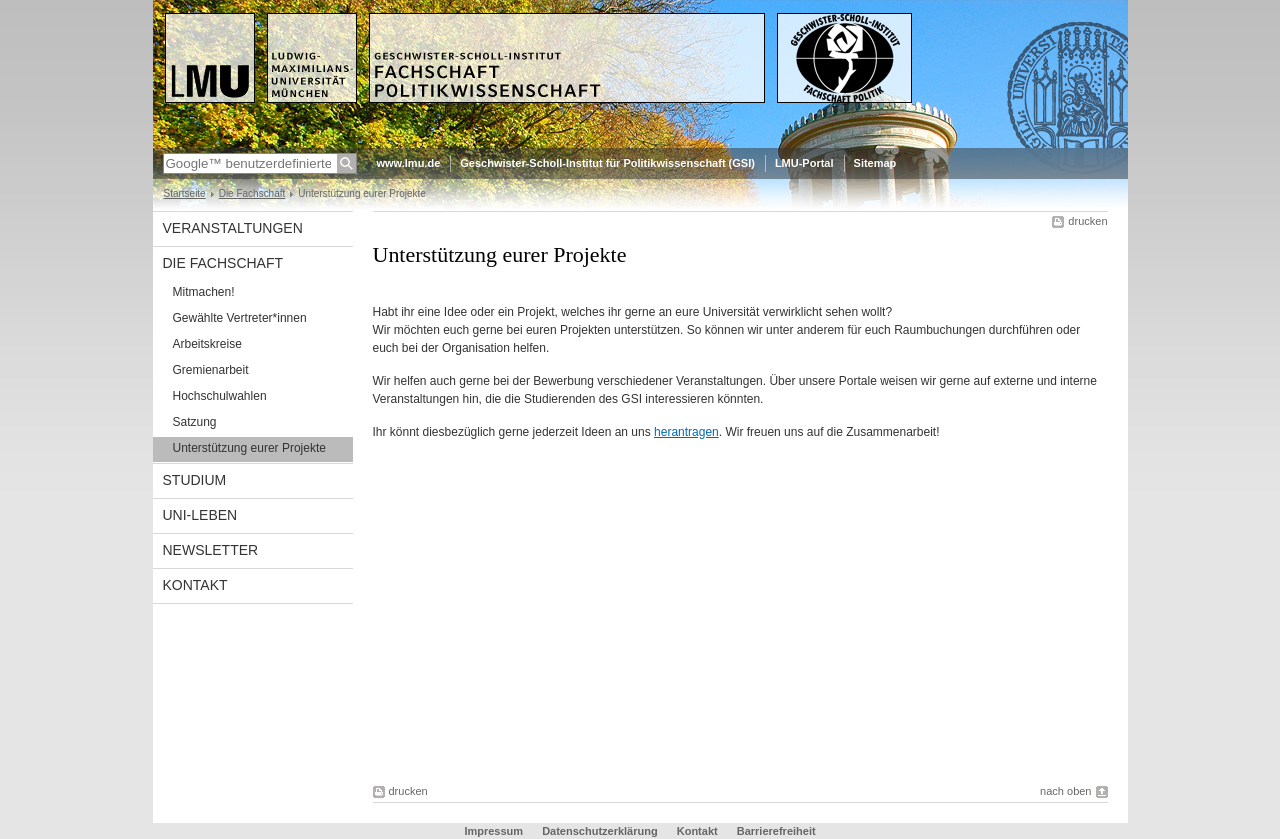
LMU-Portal (804, 163)
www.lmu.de (409, 163)
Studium (195, 480)
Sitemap (875, 163)
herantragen (686, 432)
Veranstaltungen (233, 228)
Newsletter (211, 550)
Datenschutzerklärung (600, 831)
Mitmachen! (204, 292)
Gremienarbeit (211, 370)
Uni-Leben (200, 515)
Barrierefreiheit (776, 831)
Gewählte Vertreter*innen (240, 318)
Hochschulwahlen (220, 396)
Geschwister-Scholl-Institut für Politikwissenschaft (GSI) (607, 163)
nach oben (1065, 791)
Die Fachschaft (252, 193)
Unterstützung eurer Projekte (249, 448)
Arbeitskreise (207, 344)
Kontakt (195, 585)
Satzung (195, 422)
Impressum (493, 831)
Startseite (185, 193)
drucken (1087, 221)
